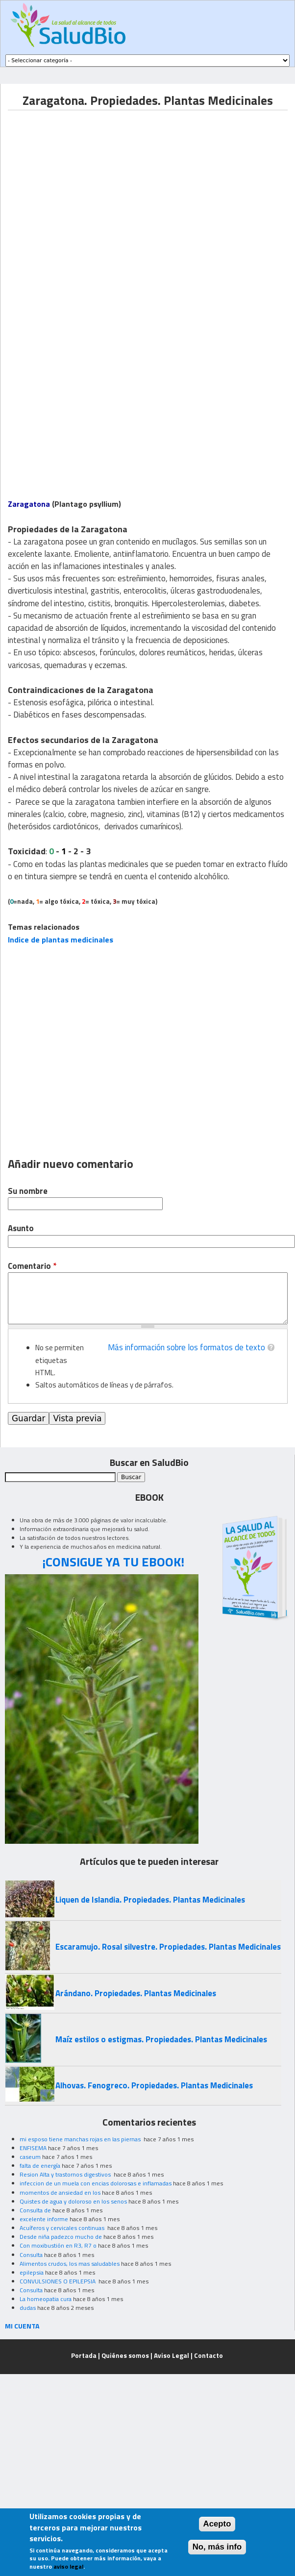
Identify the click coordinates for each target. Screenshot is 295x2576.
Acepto (217, 2523)
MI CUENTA (22, 2326)
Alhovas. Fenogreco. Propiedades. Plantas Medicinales (154, 2085)
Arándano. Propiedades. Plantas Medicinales (135, 1993)
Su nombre (28, 1191)
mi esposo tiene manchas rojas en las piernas (81, 2139)
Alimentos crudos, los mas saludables (70, 2263)
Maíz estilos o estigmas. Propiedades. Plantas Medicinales (161, 2039)
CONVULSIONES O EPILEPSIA (58, 2281)
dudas (28, 2307)
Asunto (21, 1228)
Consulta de (35, 2210)
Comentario (32, 1266)
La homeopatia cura (46, 2299)
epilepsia (32, 2272)
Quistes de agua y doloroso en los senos (73, 2201)
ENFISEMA (33, 2148)
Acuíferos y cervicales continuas (63, 2227)
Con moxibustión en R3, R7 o (58, 2245)
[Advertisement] (92, 202)
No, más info (217, 2546)
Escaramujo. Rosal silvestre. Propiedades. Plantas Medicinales (168, 1946)
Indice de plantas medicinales (60, 939)
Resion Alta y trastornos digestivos (66, 2174)
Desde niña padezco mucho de (61, 2236)
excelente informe (44, 2219)
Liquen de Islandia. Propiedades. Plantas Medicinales (150, 1899)
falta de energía (40, 2165)
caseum (30, 2156)
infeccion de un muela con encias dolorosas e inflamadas (96, 2183)
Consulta (31, 2254)
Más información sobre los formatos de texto (186, 1347)
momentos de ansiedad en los (60, 2192)
